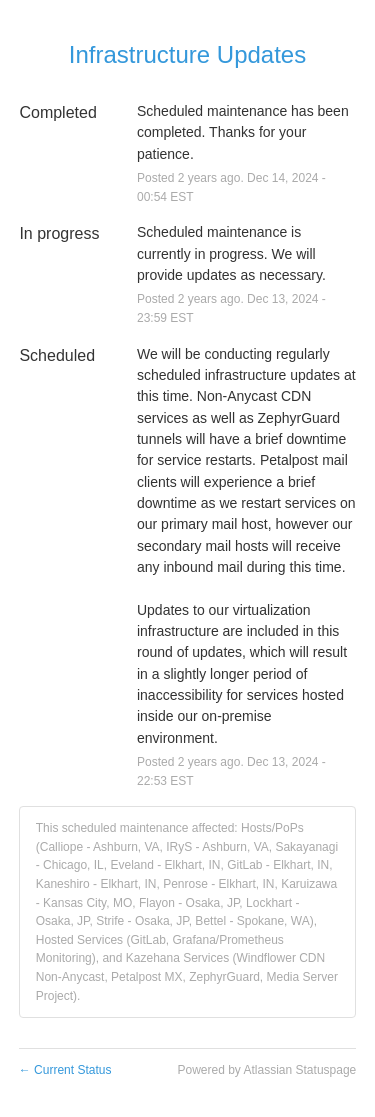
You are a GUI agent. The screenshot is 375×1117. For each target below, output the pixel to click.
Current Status (65, 1070)
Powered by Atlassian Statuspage (266, 1070)
